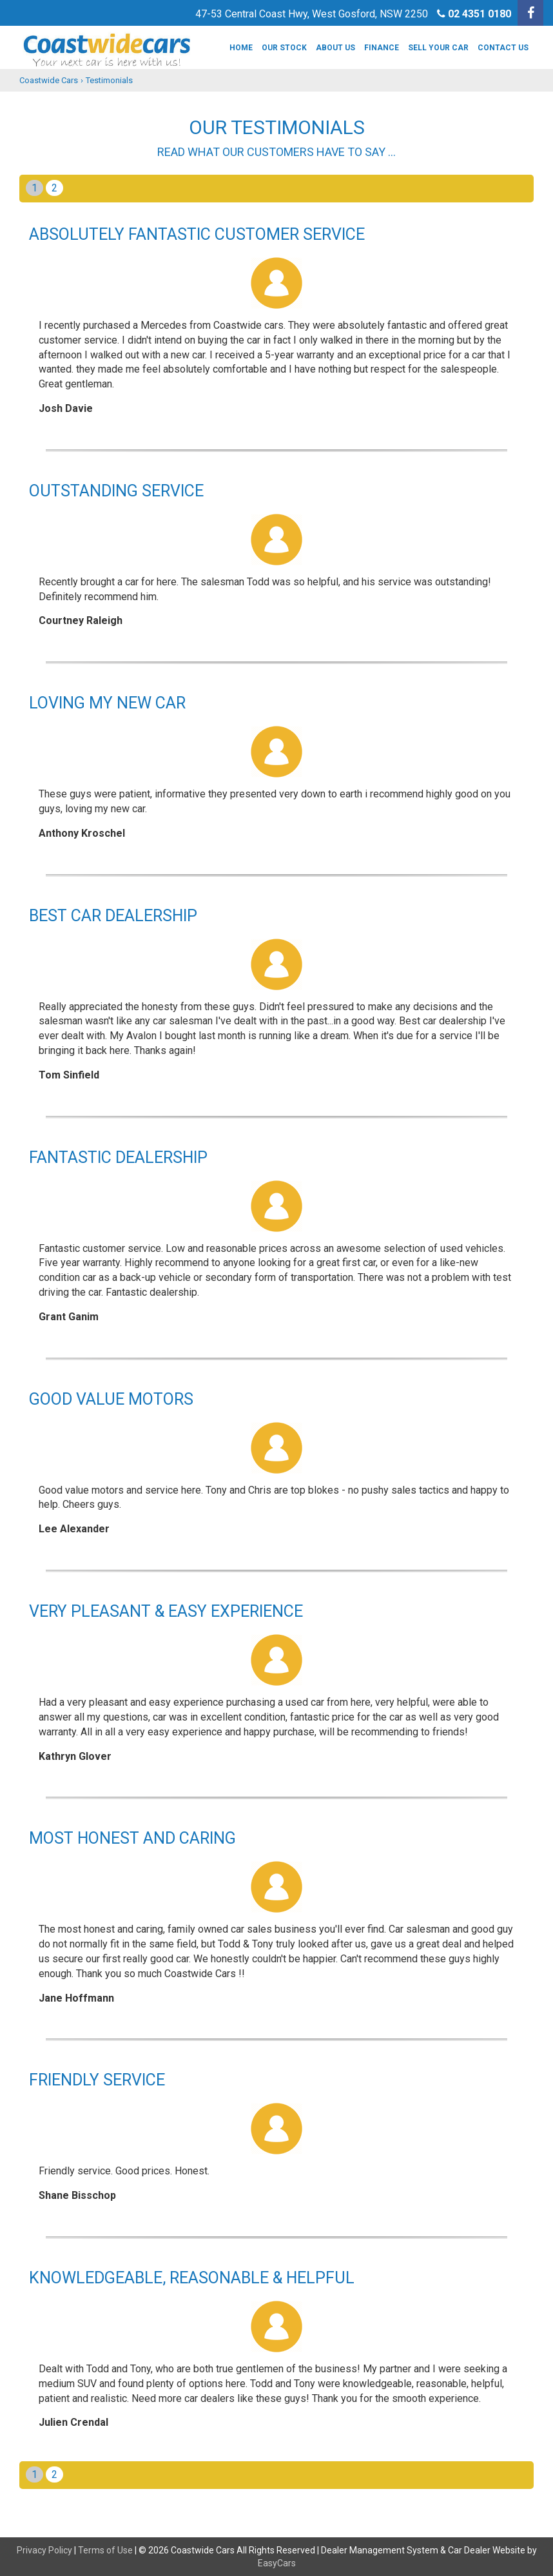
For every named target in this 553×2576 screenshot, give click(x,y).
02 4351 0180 (479, 14)
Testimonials (109, 80)
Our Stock (284, 47)
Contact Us (503, 47)
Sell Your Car (438, 47)
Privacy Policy (45, 2550)
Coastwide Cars (48, 80)
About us (335, 47)
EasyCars (277, 2563)
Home (241, 47)
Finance (381, 47)
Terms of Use (106, 2550)
